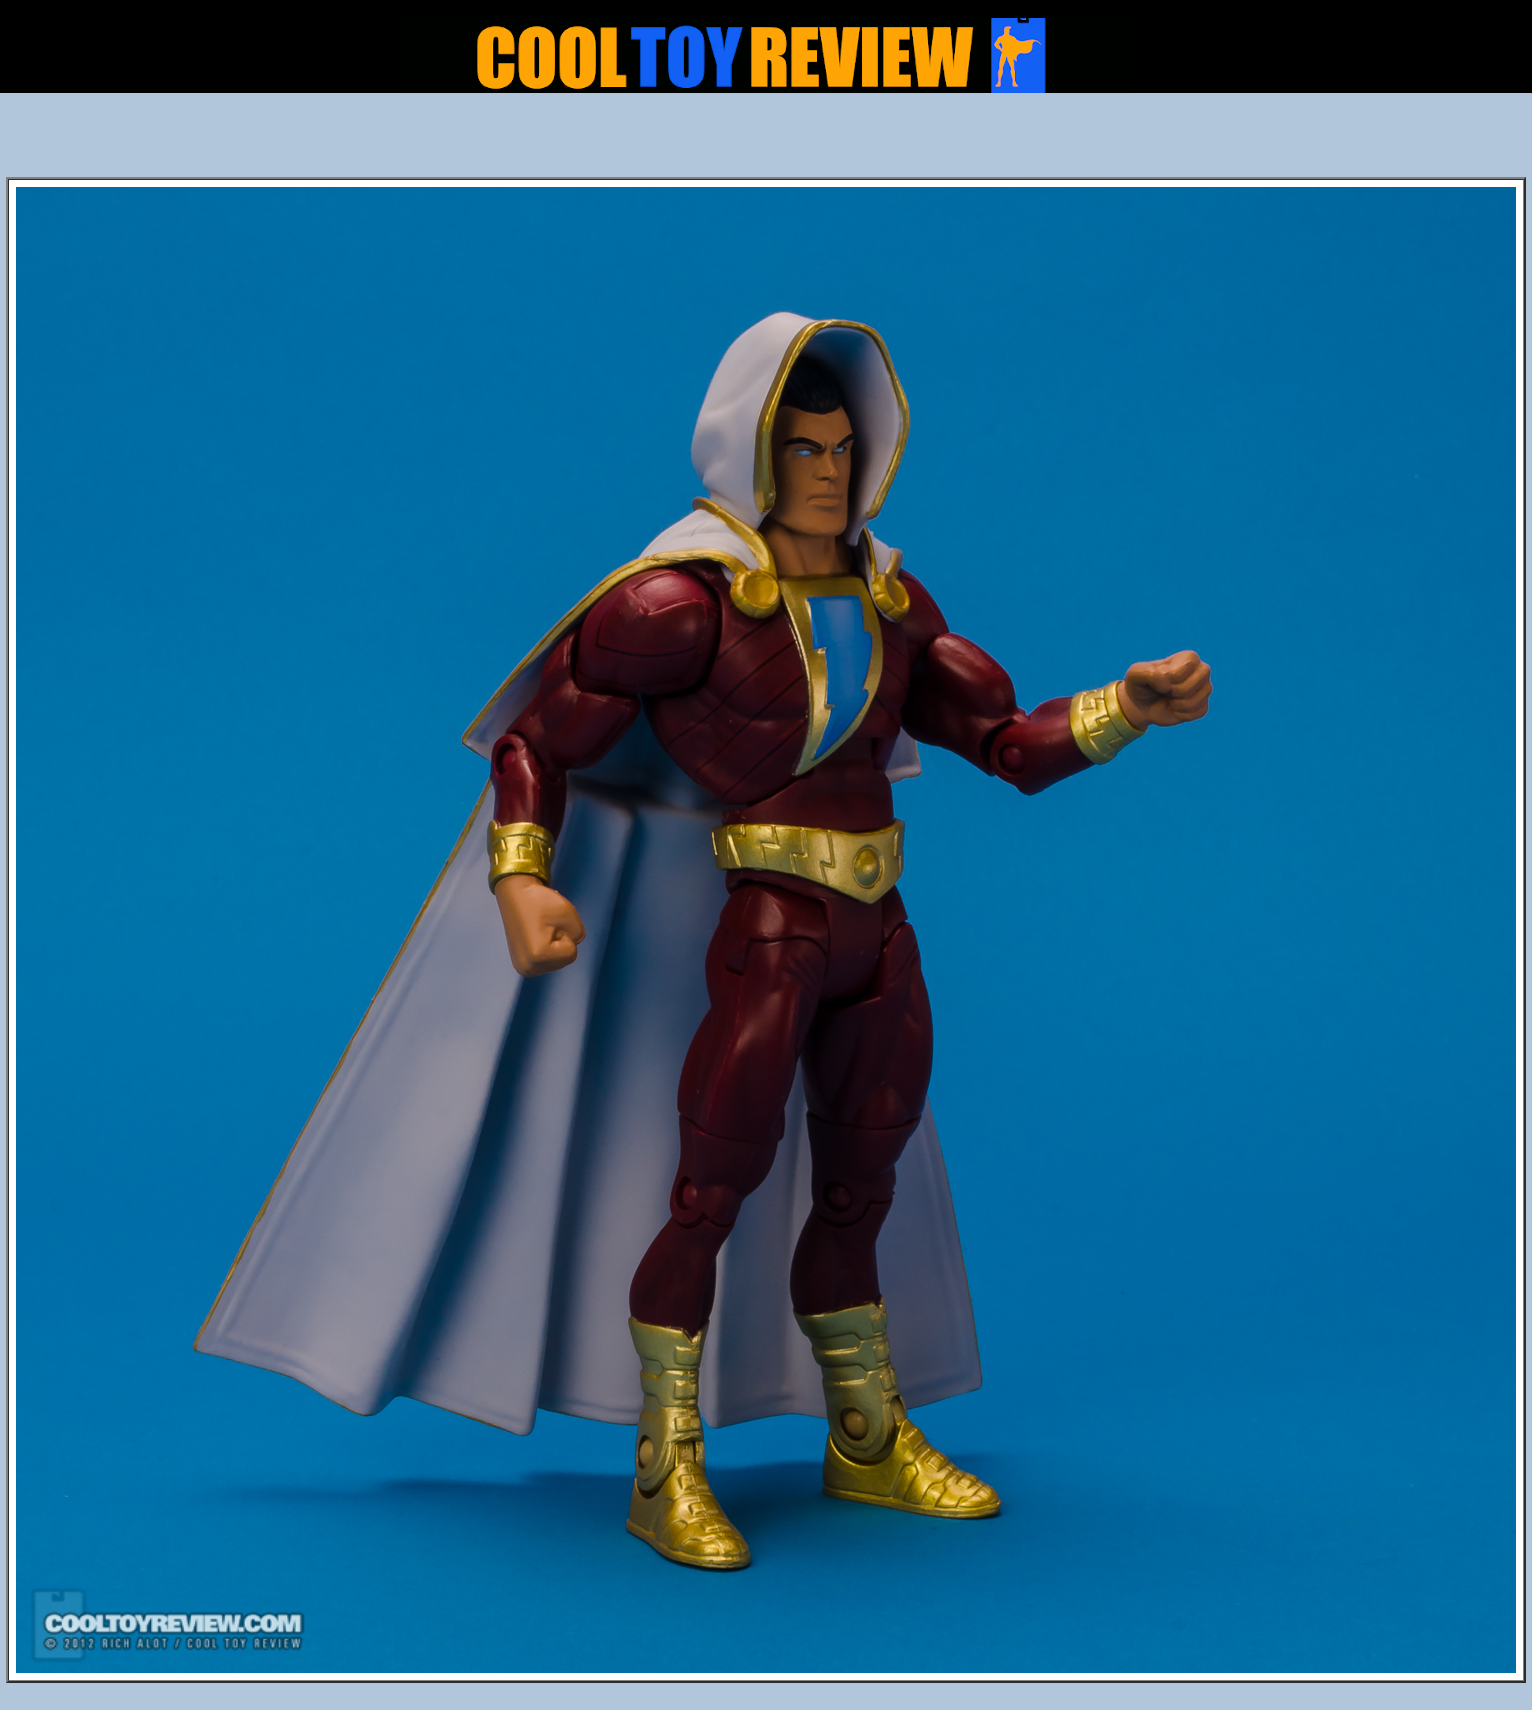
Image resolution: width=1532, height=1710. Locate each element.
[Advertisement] (766, 141)
